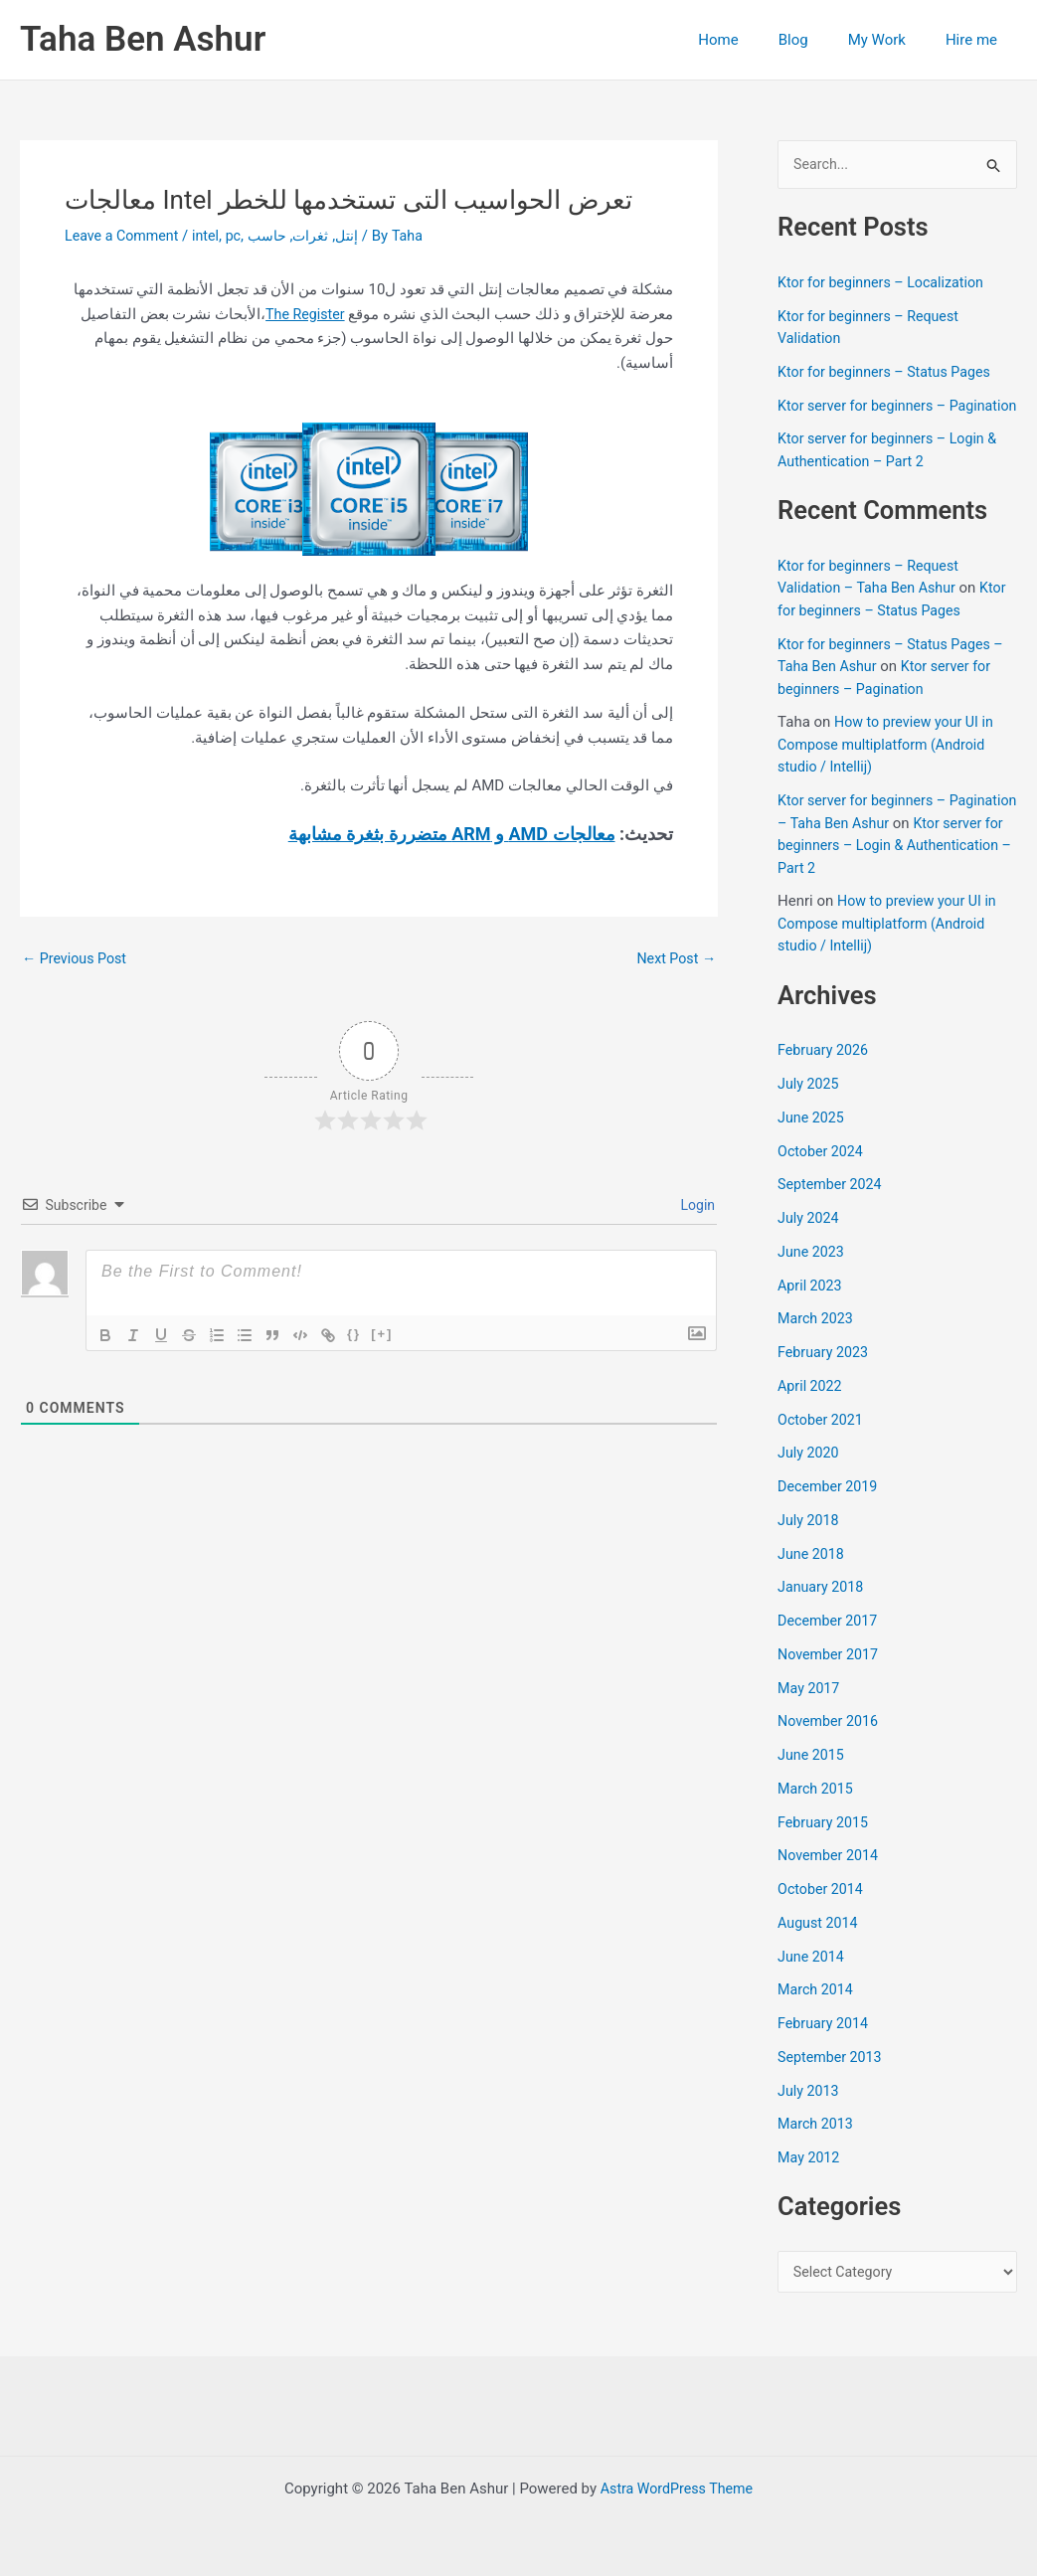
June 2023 (812, 1276)
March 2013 (817, 2147)
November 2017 (830, 1678)
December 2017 (830, 1644)
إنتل (360, 236)
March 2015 (817, 1812)
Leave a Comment (125, 236)
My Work (892, 40)
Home (753, 40)
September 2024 (832, 1208)
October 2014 (822, 1913)
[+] (382, 1333)
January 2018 (823, 1611)
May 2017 (810, 1712)
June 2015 (812, 1779)
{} (354, 1333)
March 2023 (817, 1342)
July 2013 (810, 2115)
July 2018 (810, 1544)
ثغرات (322, 236)
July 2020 (810, 1476)
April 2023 (811, 1309)
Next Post (674, 958)
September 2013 (832, 2081)
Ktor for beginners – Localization (886, 283)
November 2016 (830, 1745)
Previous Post (77, 958)
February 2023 (825, 1376)
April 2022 (811, 1410)
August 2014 (820, 1947)
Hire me (976, 40)
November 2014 (830, 1879)
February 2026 (825, 1074)
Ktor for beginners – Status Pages (889, 373)
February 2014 (825, 2047)
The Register (303, 314)
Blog (818, 40)
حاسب (276, 236)
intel (212, 236)
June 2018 (812, 1578)
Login (696, 1205)
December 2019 (830, 1510)
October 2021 (822, 1444)
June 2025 (812, 1141)
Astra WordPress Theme (677, 2488)
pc (241, 236)
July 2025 (810, 1107)
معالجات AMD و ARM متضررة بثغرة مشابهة (451, 833)
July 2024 (810, 1242)
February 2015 (825, 1846)
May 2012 (810, 2181)
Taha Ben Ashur (142, 39)
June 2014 (812, 1980)
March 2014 (817, 2013)
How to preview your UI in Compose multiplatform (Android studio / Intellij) (889, 768)
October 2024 (822, 1175)
